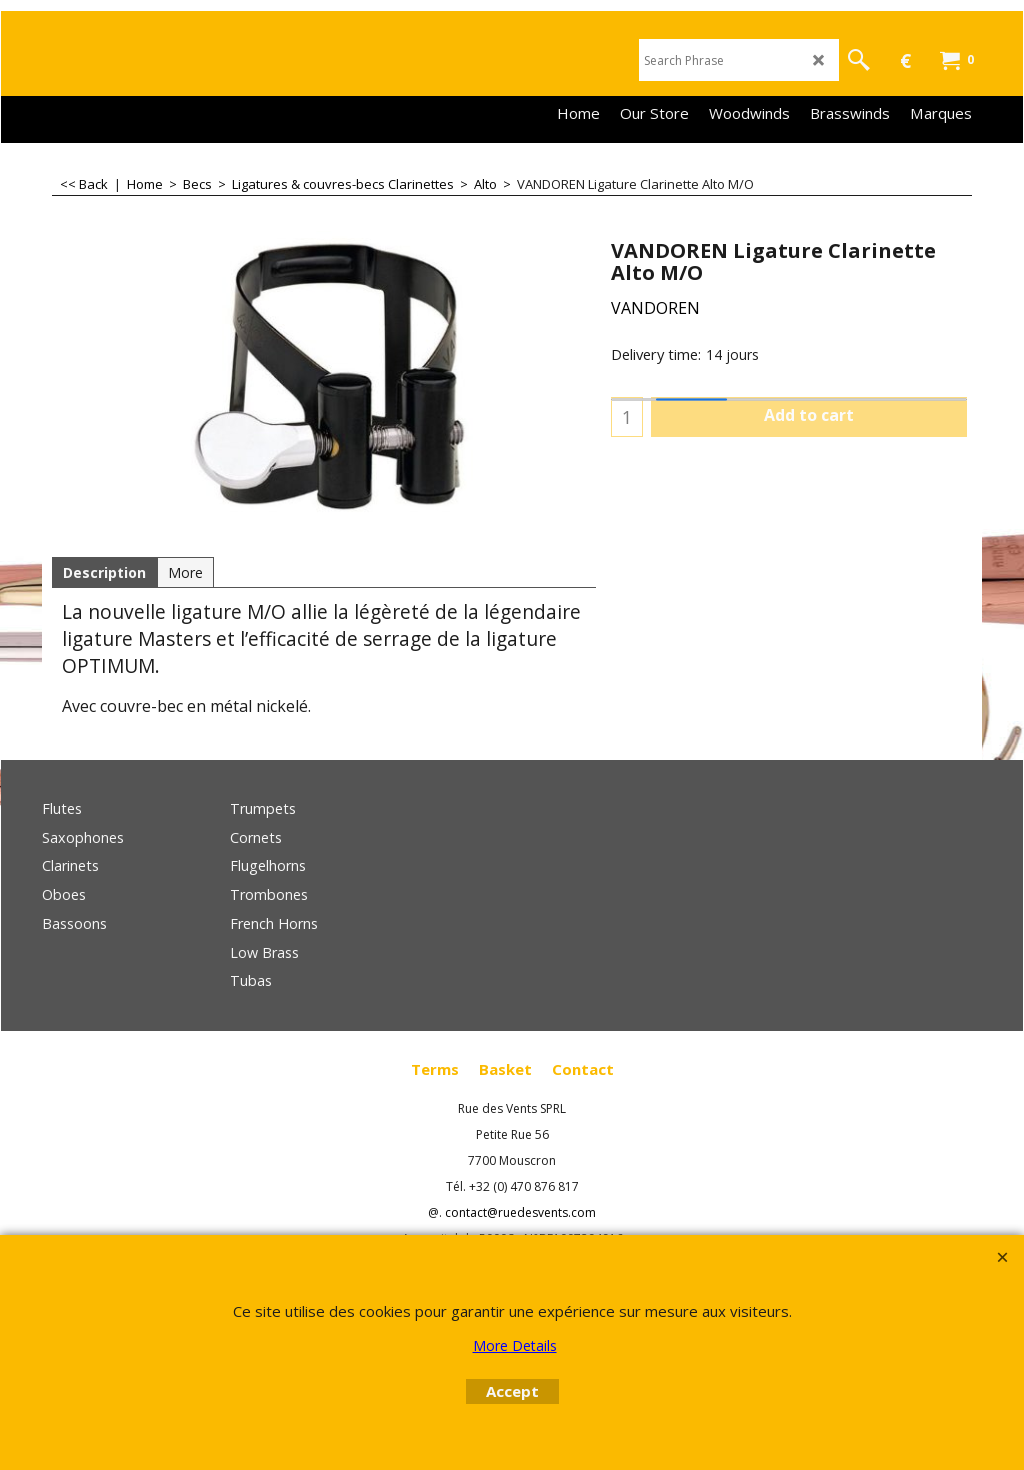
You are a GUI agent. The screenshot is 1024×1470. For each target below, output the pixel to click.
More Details (515, 1345)
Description (104, 572)
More (185, 572)
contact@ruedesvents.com (520, 1212)
